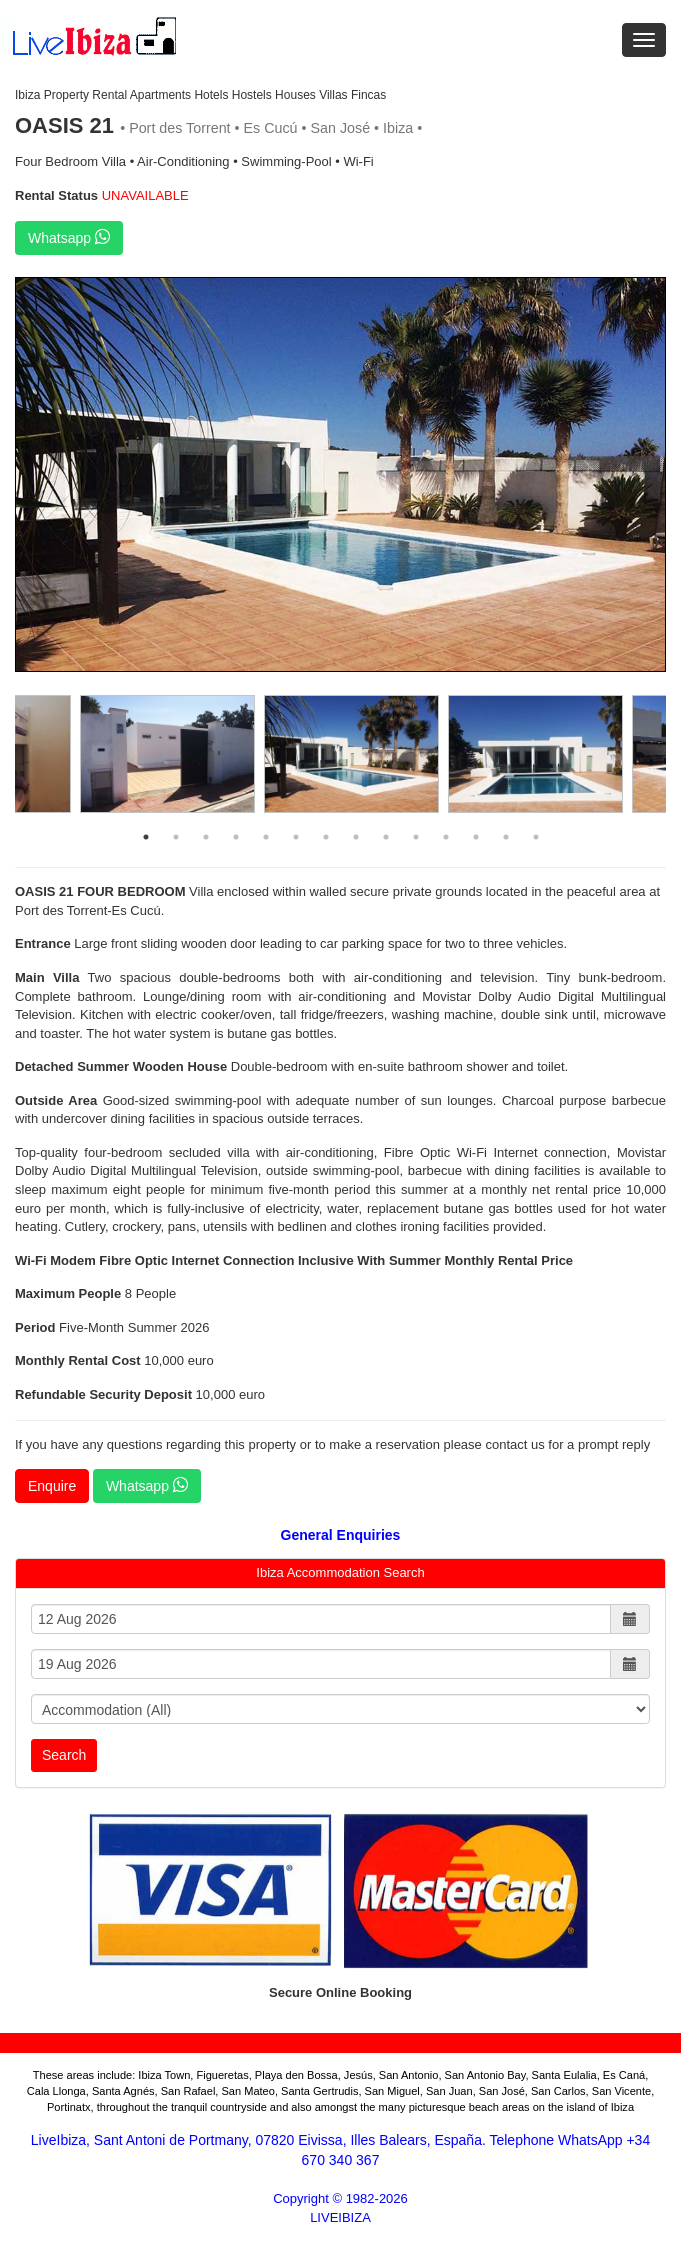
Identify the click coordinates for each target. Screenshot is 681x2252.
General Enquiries (341, 1535)
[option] (340, 475)
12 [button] (476, 837)
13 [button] (506, 837)
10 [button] (416, 837)
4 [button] (236, 837)
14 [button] (536, 837)
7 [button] (326, 837)
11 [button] (446, 837)
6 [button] (296, 837)
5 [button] (266, 837)
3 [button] (206, 837)
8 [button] (356, 837)
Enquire (52, 1486)
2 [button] (176, 837)
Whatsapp (69, 237)
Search (64, 1755)
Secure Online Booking (340, 1992)
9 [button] (386, 837)
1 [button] (146, 837)
